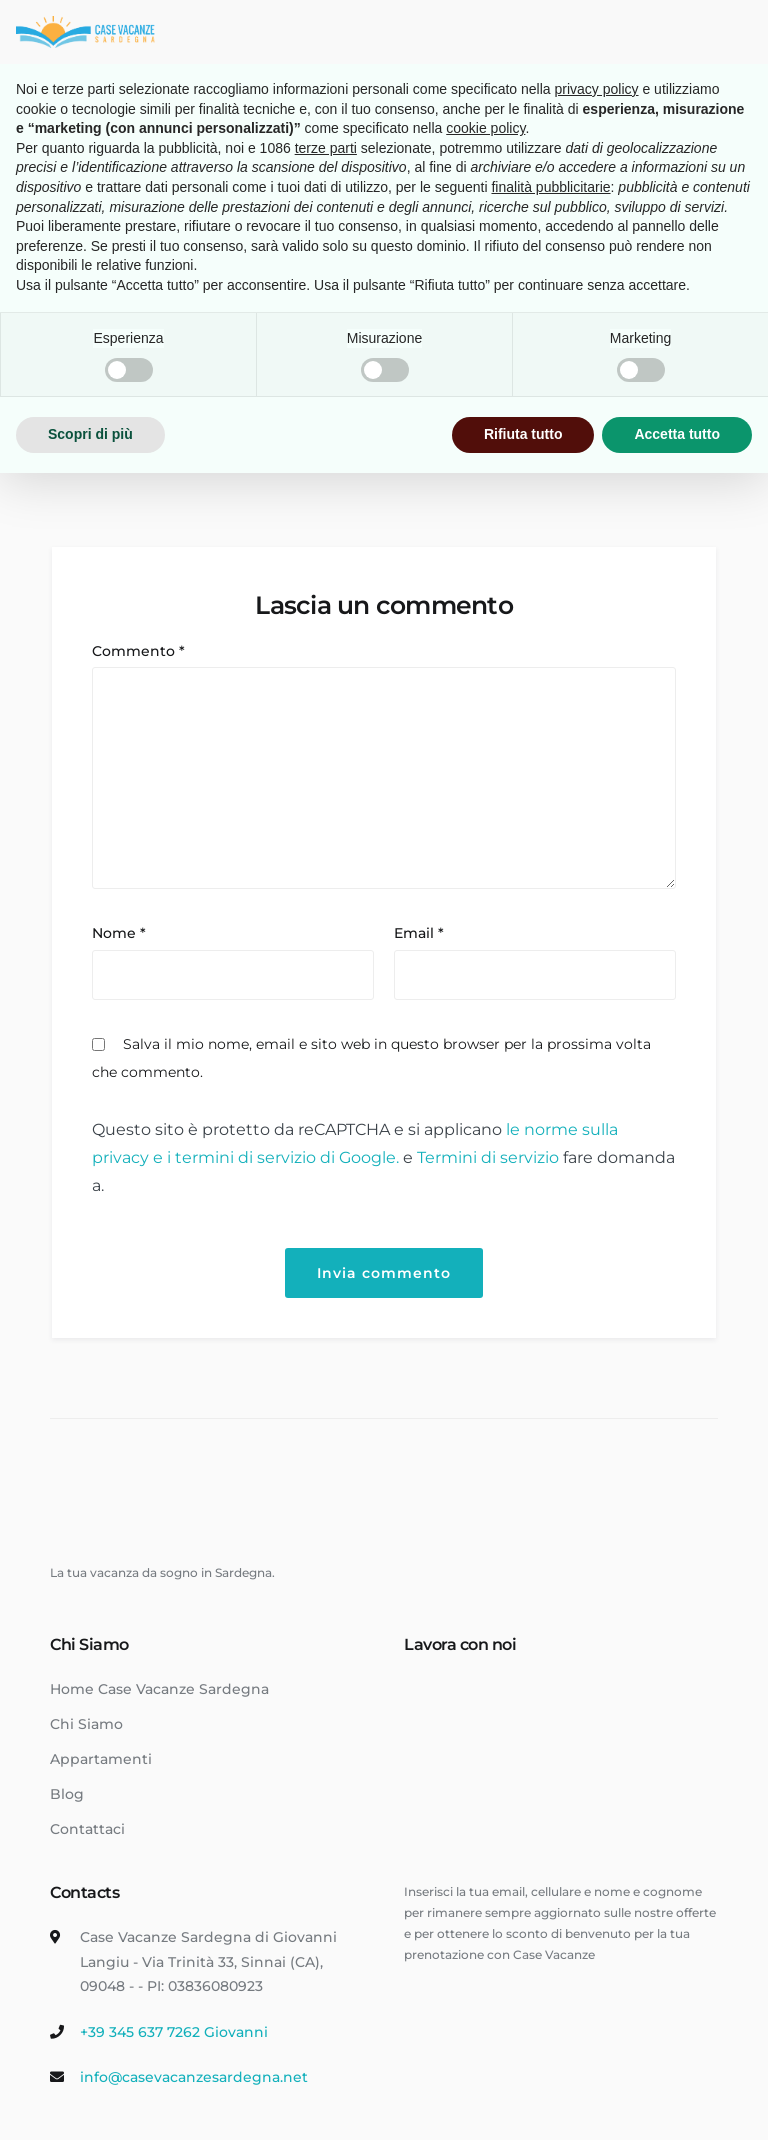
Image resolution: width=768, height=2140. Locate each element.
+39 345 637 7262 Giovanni (174, 2032)
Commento (138, 651)
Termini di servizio (490, 1157)
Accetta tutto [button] (677, 434)
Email (419, 933)
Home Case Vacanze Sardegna (159, 1689)
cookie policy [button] (485, 128)
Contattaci (87, 1829)
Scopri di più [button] (90, 434)
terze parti (326, 148)
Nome (119, 933)
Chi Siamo (86, 1724)
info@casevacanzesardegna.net (194, 2077)
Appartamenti (101, 1759)
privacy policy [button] (597, 89)
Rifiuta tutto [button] (523, 434)
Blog (67, 1794)
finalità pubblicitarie (550, 187)
